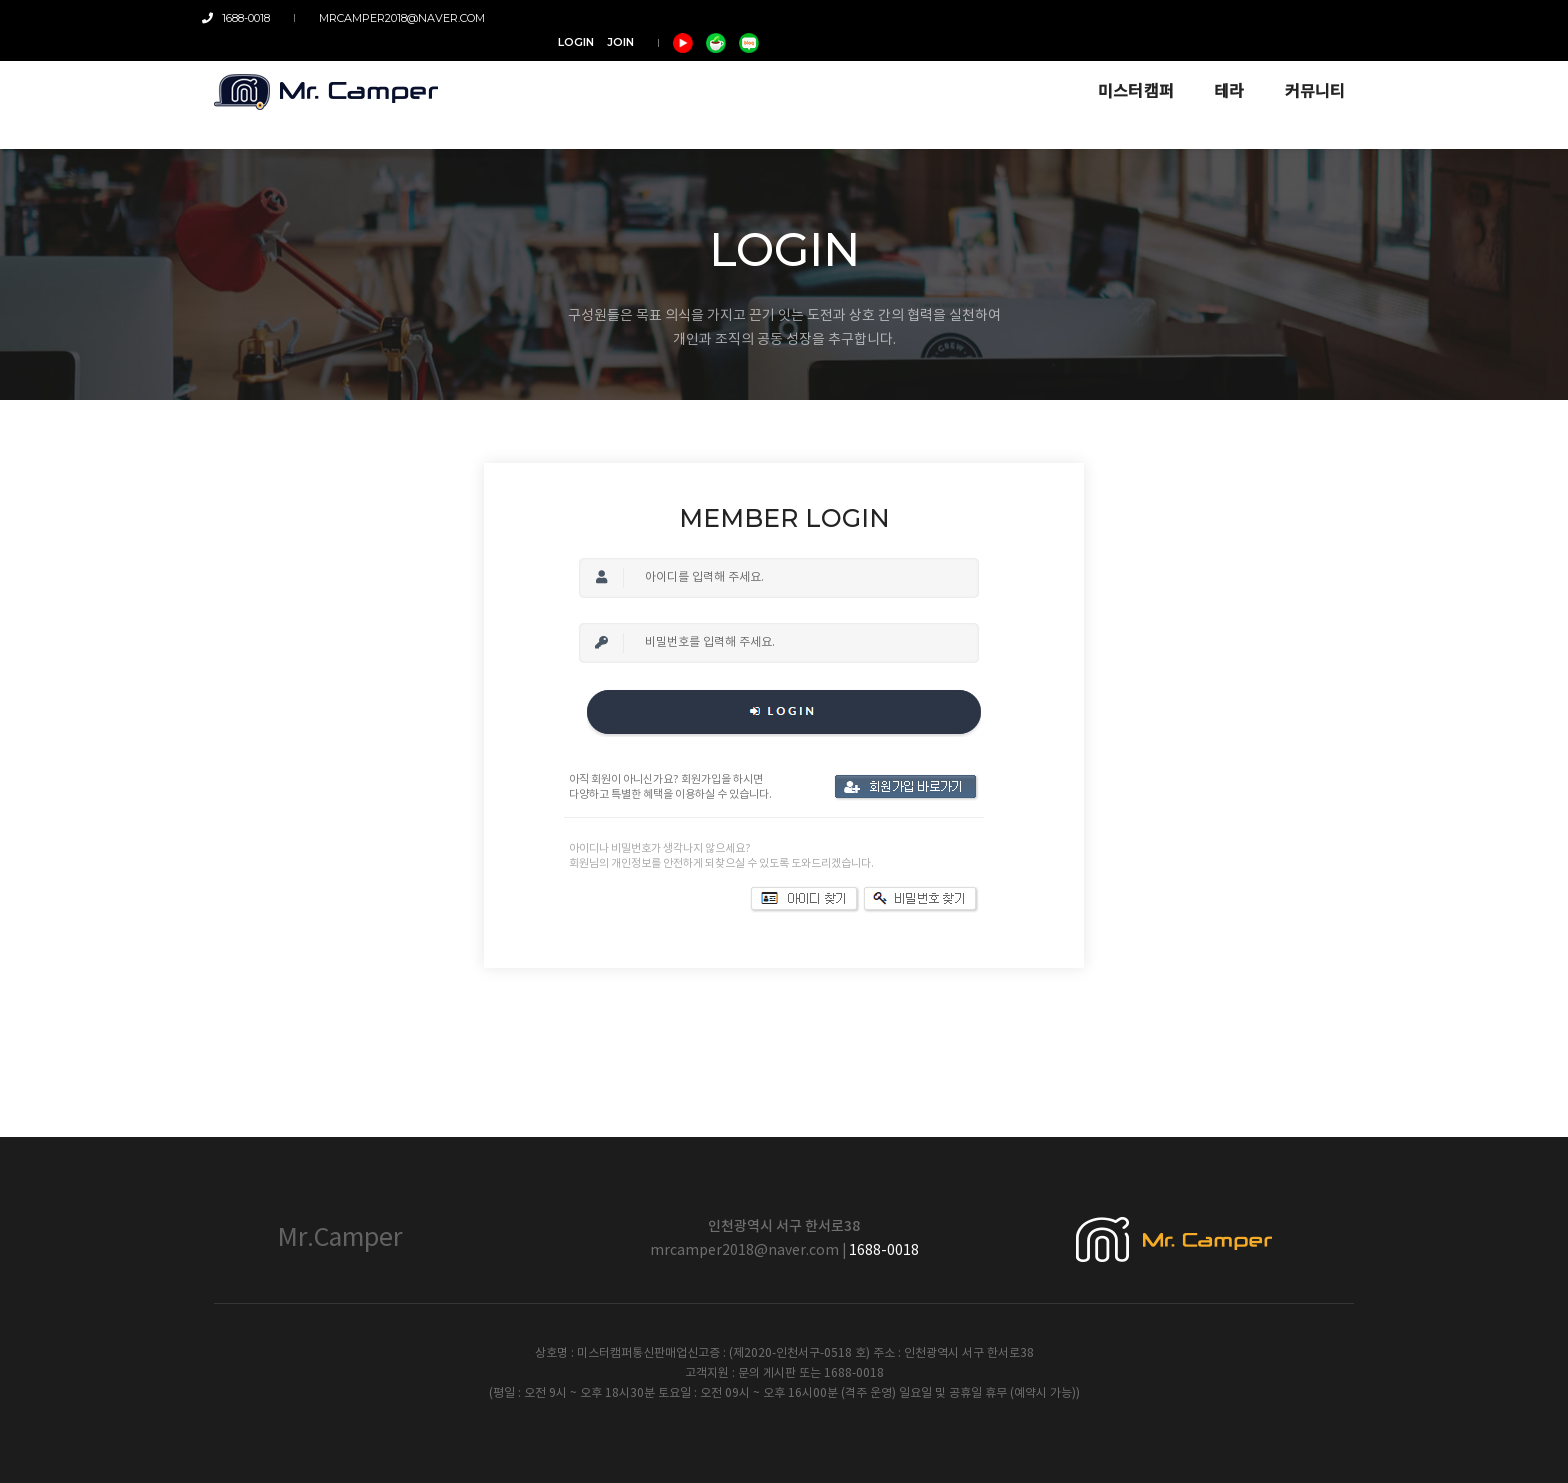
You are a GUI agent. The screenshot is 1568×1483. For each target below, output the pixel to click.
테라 (1218, 72)
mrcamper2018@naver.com (394, 18)
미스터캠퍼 (1124, 72)
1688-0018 (248, 18)
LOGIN (1161, 18)
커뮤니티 (1303, 72)
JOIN (1205, 18)
